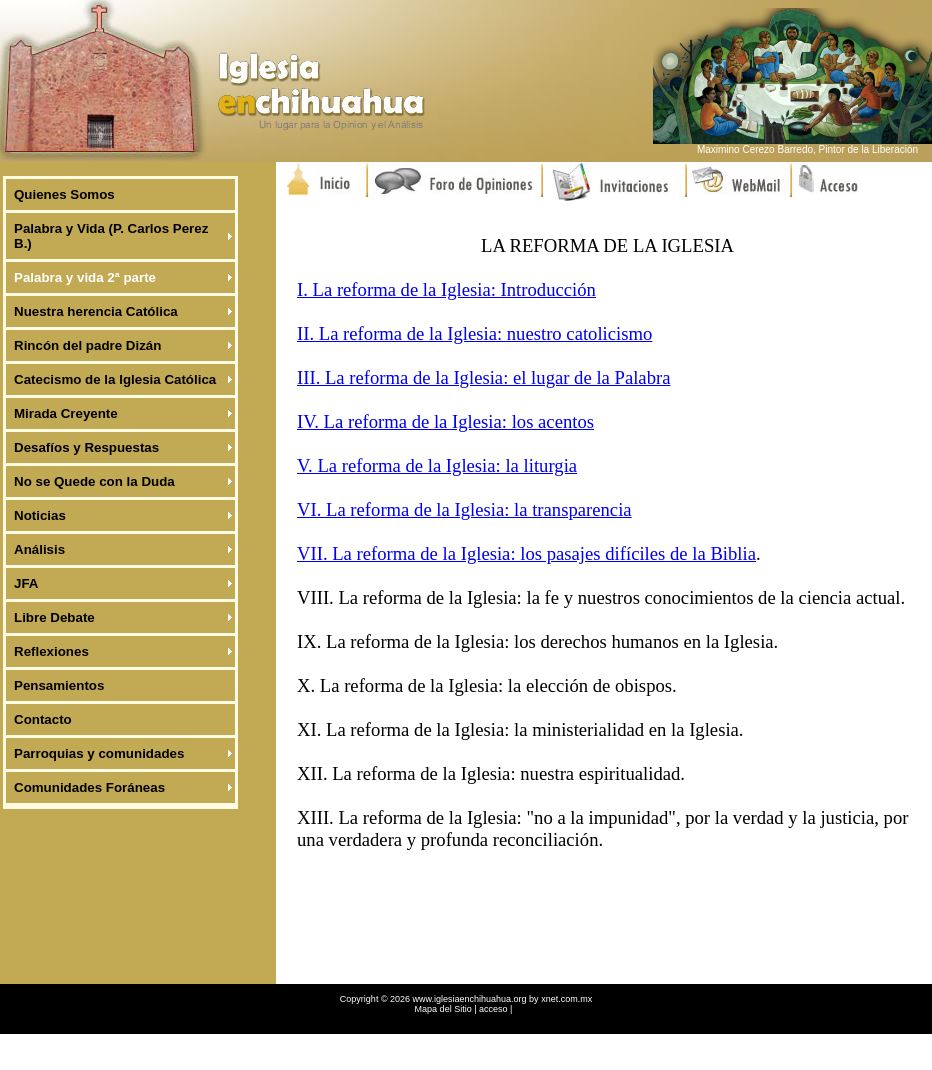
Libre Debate (54, 617)
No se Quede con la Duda (94, 481)
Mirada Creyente (66, 413)
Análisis (39, 549)
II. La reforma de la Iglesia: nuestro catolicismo (474, 333)
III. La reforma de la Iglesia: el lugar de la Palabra (483, 377)
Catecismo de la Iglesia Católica (115, 379)
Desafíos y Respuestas (86, 447)
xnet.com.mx (566, 999)
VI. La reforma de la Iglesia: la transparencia (464, 509)
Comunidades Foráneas (89, 787)
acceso (493, 1009)
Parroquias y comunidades (99, 753)
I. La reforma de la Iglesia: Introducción (446, 289)
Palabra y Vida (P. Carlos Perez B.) (111, 236)
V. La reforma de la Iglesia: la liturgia (437, 465)
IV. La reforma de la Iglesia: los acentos (445, 421)
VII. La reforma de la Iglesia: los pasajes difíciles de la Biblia (526, 553)
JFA (26, 583)
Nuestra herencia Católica (96, 311)
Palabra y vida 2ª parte (85, 277)
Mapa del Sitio (445, 1009)
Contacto (43, 719)
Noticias (40, 515)
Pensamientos (59, 685)
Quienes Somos (64, 194)
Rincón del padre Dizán (87, 345)
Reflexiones (51, 651)
